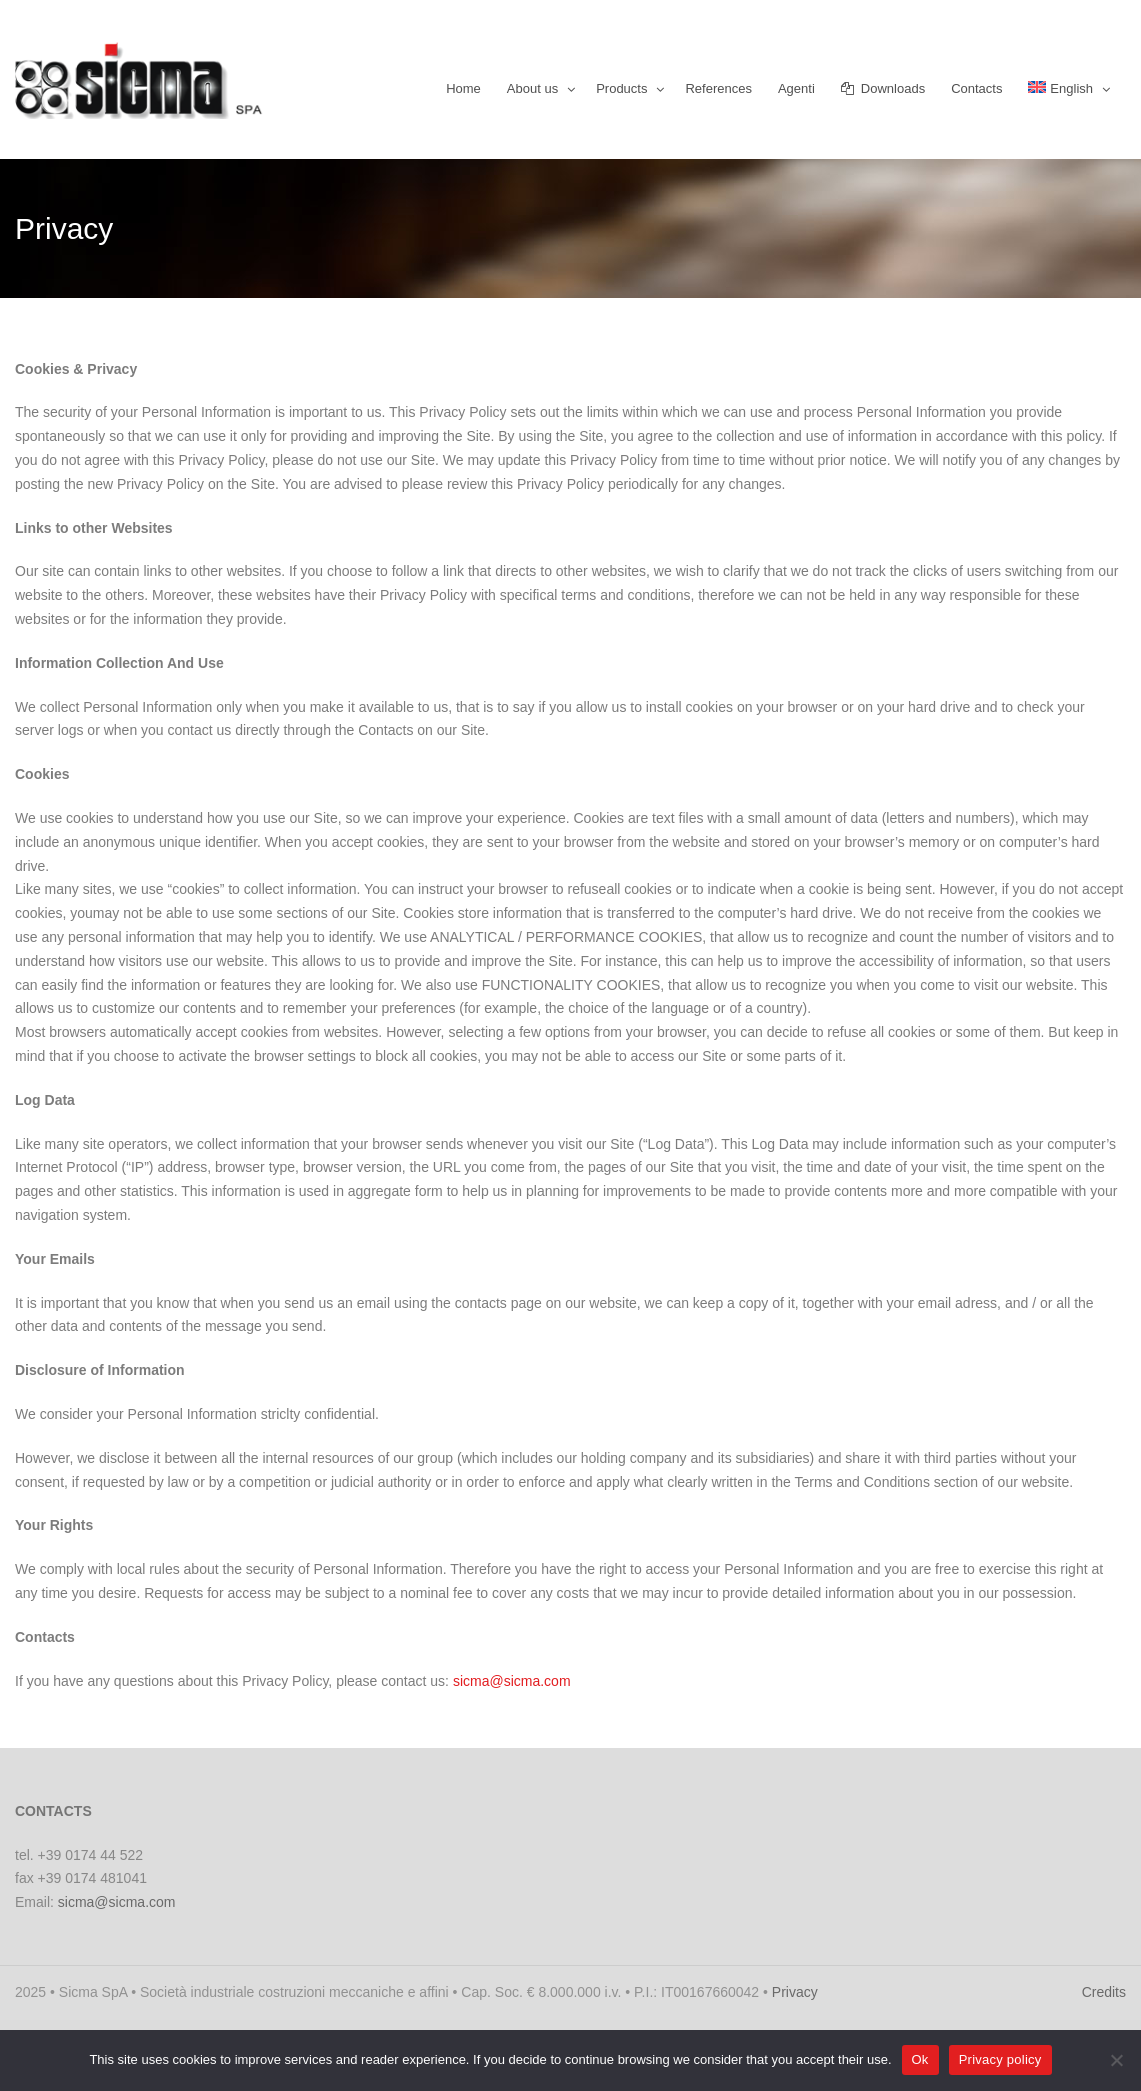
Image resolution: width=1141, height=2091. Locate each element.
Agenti (796, 88)
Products (621, 88)
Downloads (883, 88)
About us (532, 88)
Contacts (976, 88)
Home (463, 88)
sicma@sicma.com (512, 1681)
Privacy (795, 1992)
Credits (1104, 1992)
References (718, 88)
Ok (920, 2059)
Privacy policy (1000, 2059)
